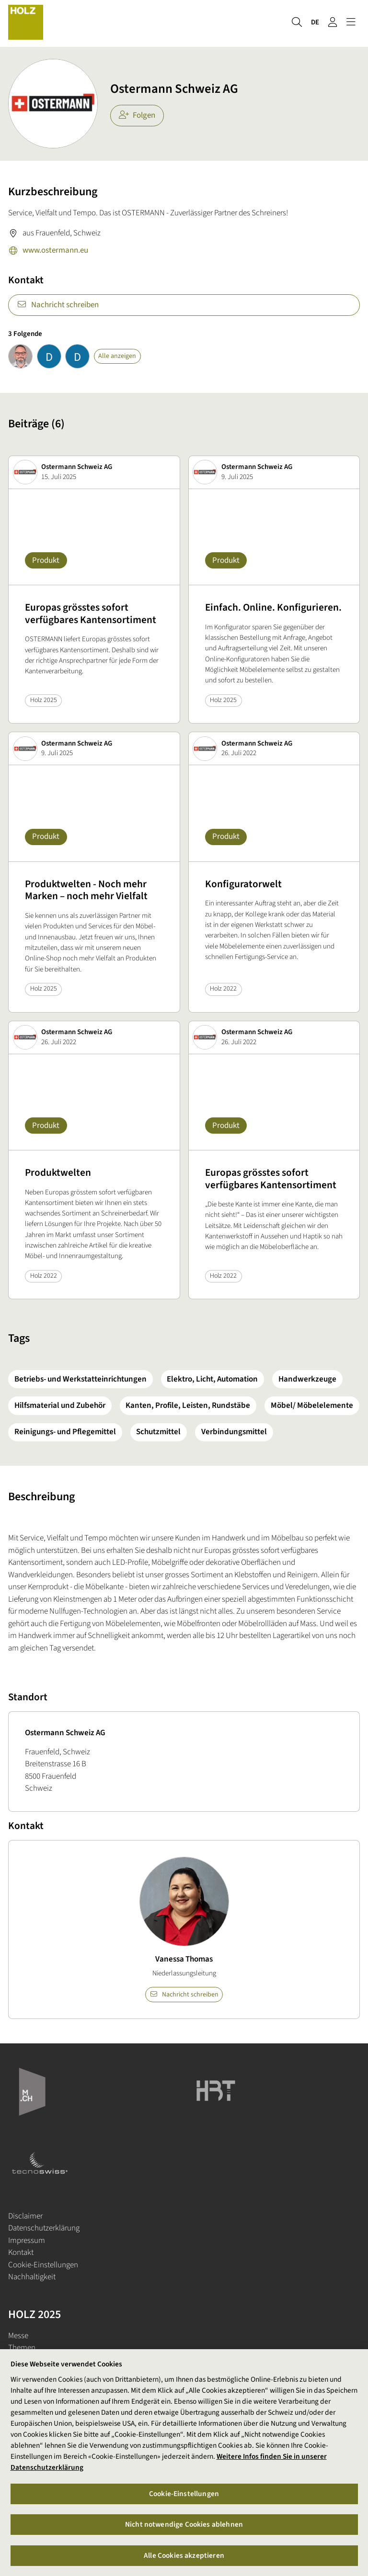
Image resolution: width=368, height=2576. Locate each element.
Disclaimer (25, 2216)
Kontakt (21, 2252)
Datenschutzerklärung (44, 2228)
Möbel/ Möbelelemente (312, 1405)
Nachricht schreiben (58, 305)
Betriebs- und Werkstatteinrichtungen (80, 1379)
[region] (184, 2462)
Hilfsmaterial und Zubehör (59, 1405)
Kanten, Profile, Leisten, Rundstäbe (188, 1405)
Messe (18, 2336)
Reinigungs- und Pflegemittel (65, 1432)
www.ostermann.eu (48, 251)
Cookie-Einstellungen (43, 2265)
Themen (21, 2347)
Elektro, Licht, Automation (212, 1379)
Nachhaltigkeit (32, 2277)
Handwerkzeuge (307, 1379)
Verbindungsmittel (234, 1432)
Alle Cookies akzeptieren (184, 2555)
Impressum (26, 2240)
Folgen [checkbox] (137, 115)
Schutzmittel (158, 1432)
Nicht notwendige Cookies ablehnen (184, 2524)
